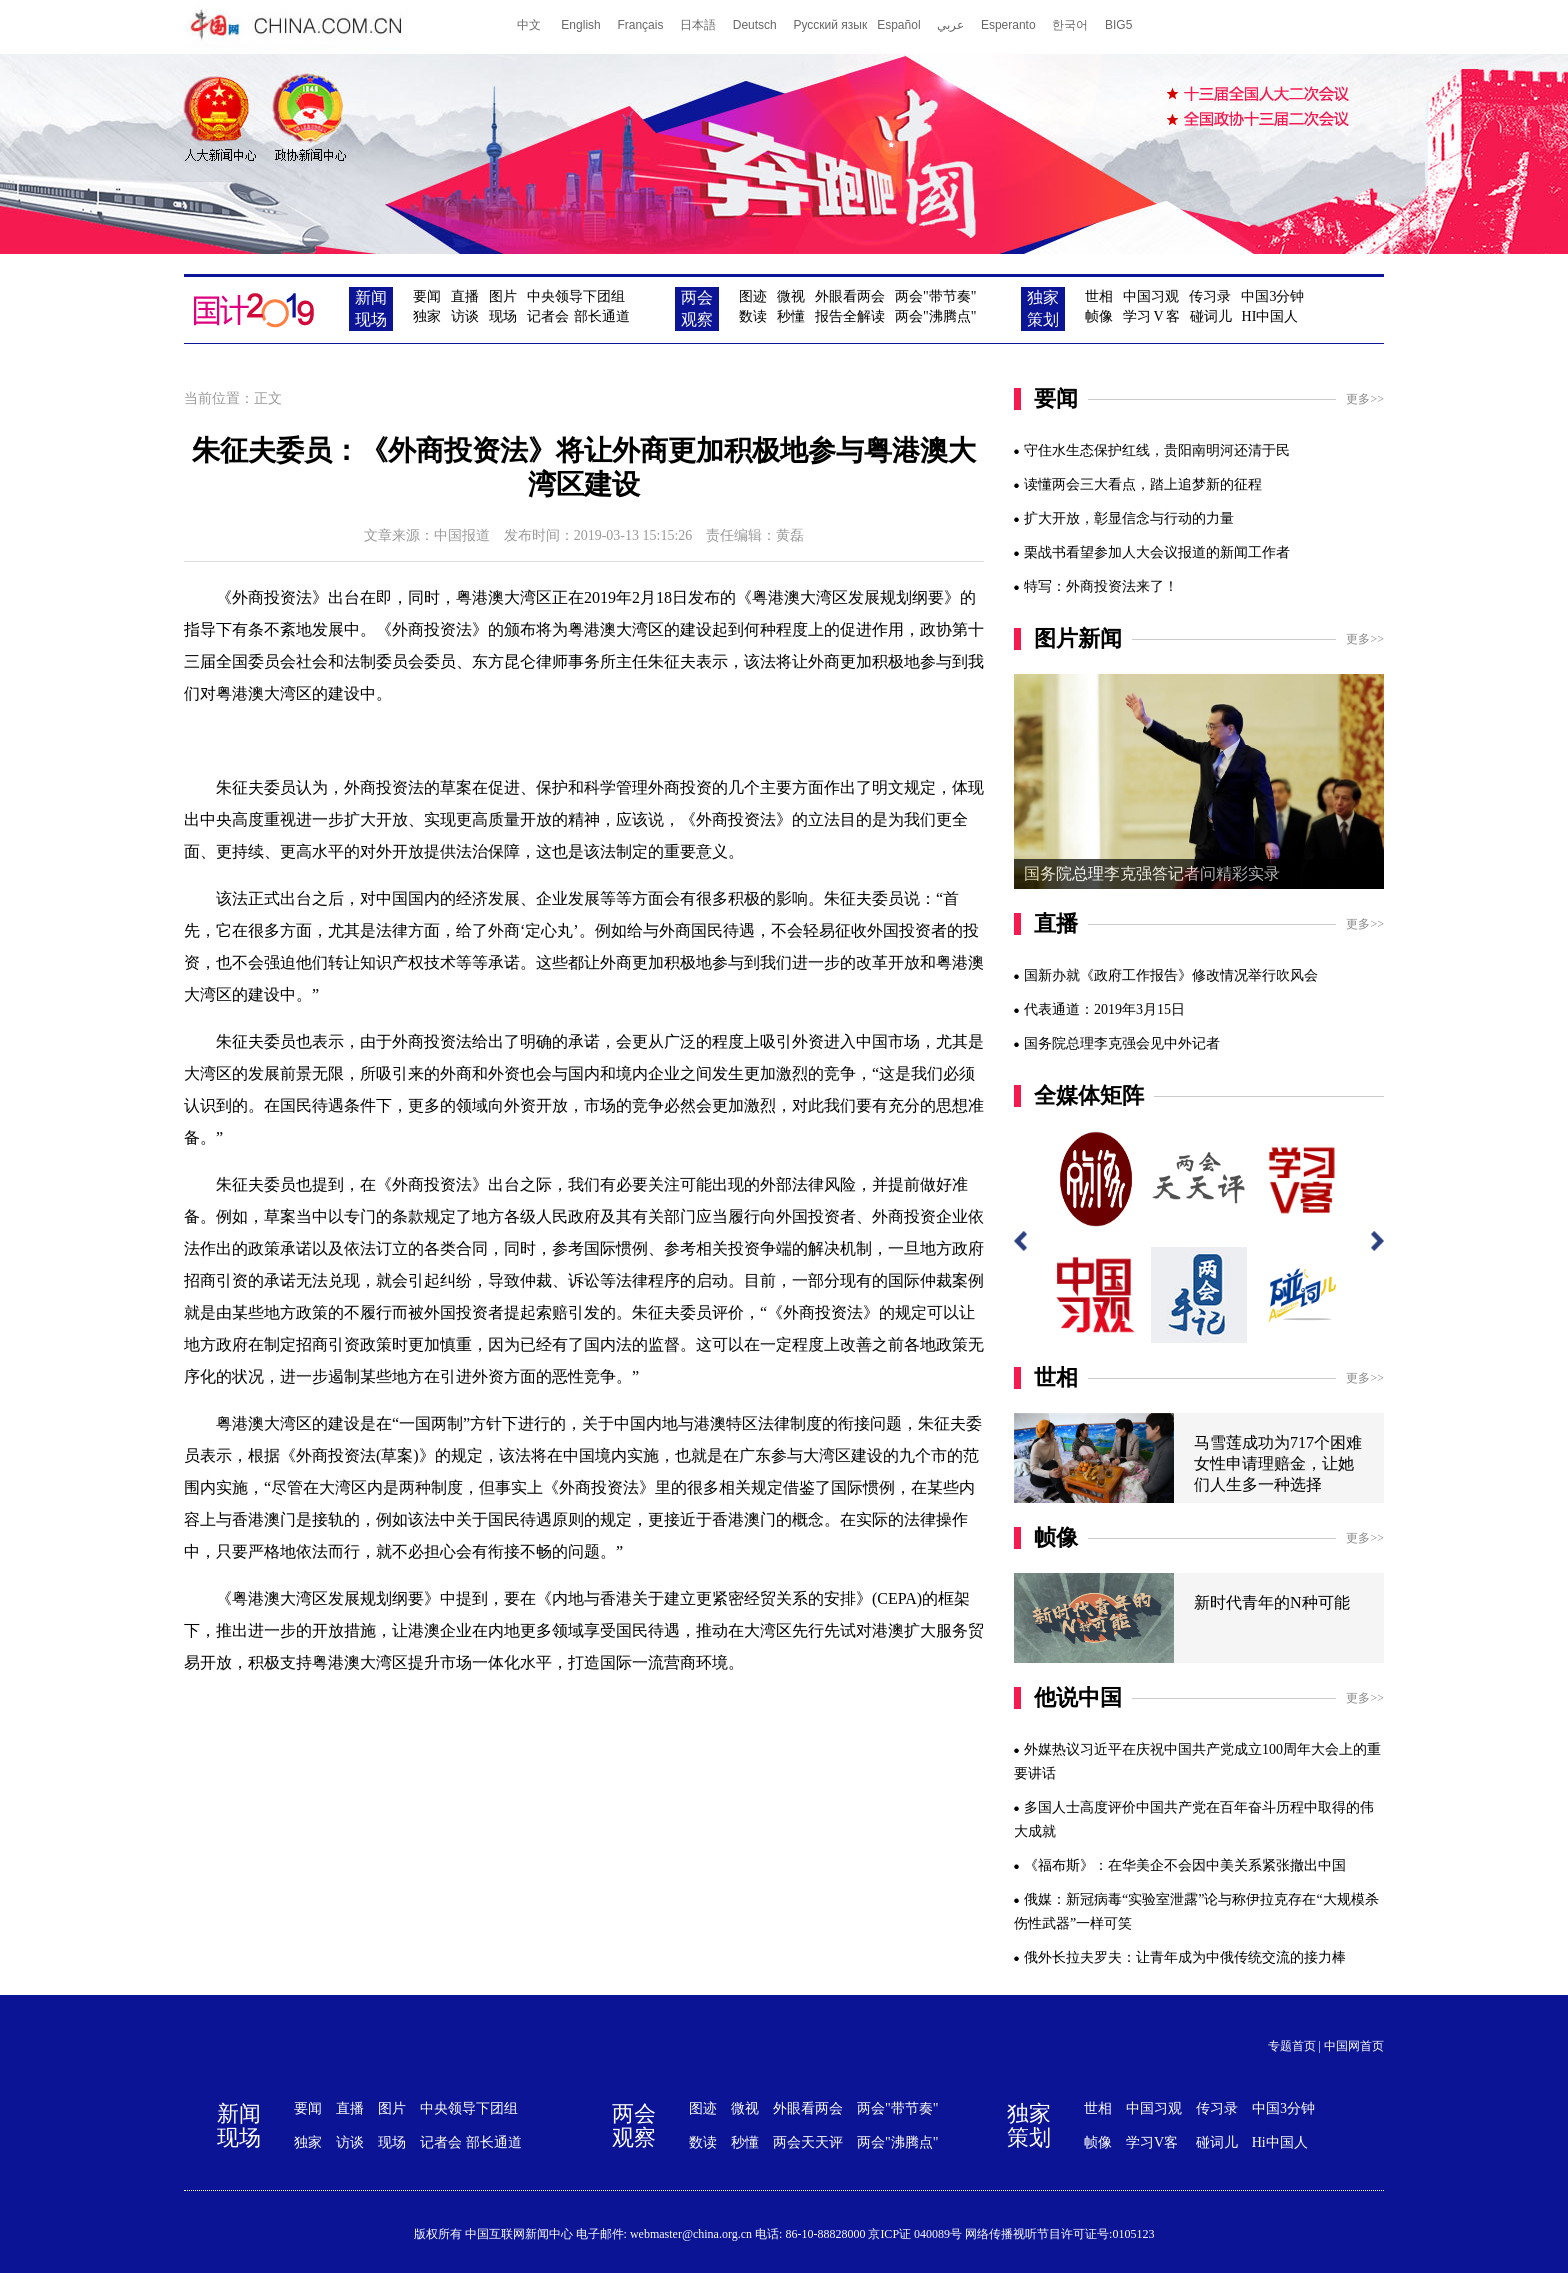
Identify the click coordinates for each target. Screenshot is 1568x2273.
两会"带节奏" (935, 296)
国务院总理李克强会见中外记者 (1122, 1043)
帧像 (1099, 316)
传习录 (1210, 296)
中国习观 (1151, 296)
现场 (503, 316)
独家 (427, 316)
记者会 (548, 316)
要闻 (427, 296)
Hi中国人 (1280, 2142)
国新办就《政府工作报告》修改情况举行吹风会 (1171, 975)
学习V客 (1152, 2142)
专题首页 (1292, 2046)
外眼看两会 (850, 296)
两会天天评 (808, 2142)
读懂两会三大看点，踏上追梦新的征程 (1143, 484)
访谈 (465, 316)
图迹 (753, 296)
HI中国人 (1270, 316)
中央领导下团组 (576, 296)
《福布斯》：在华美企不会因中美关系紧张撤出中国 (1185, 1865)
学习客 (1151, 316)
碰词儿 (1211, 316)
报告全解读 (850, 316)
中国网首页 (1354, 2046)
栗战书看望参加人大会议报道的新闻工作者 (1157, 552)
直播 (465, 296)
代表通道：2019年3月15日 (1104, 1009)
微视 (791, 296)
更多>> (1365, 399)
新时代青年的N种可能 (1272, 1602)
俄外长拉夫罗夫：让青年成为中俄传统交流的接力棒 (1185, 1957)
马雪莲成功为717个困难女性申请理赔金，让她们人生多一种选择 (1278, 1463)
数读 (753, 316)
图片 (503, 296)
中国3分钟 (1272, 296)
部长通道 (602, 316)
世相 (1099, 296)
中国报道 (462, 535)
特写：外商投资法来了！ (1101, 586)
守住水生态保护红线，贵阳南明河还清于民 (1157, 450)
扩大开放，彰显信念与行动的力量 (1129, 518)
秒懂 (791, 316)
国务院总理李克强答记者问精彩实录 (1152, 873)
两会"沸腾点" (935, 316)
